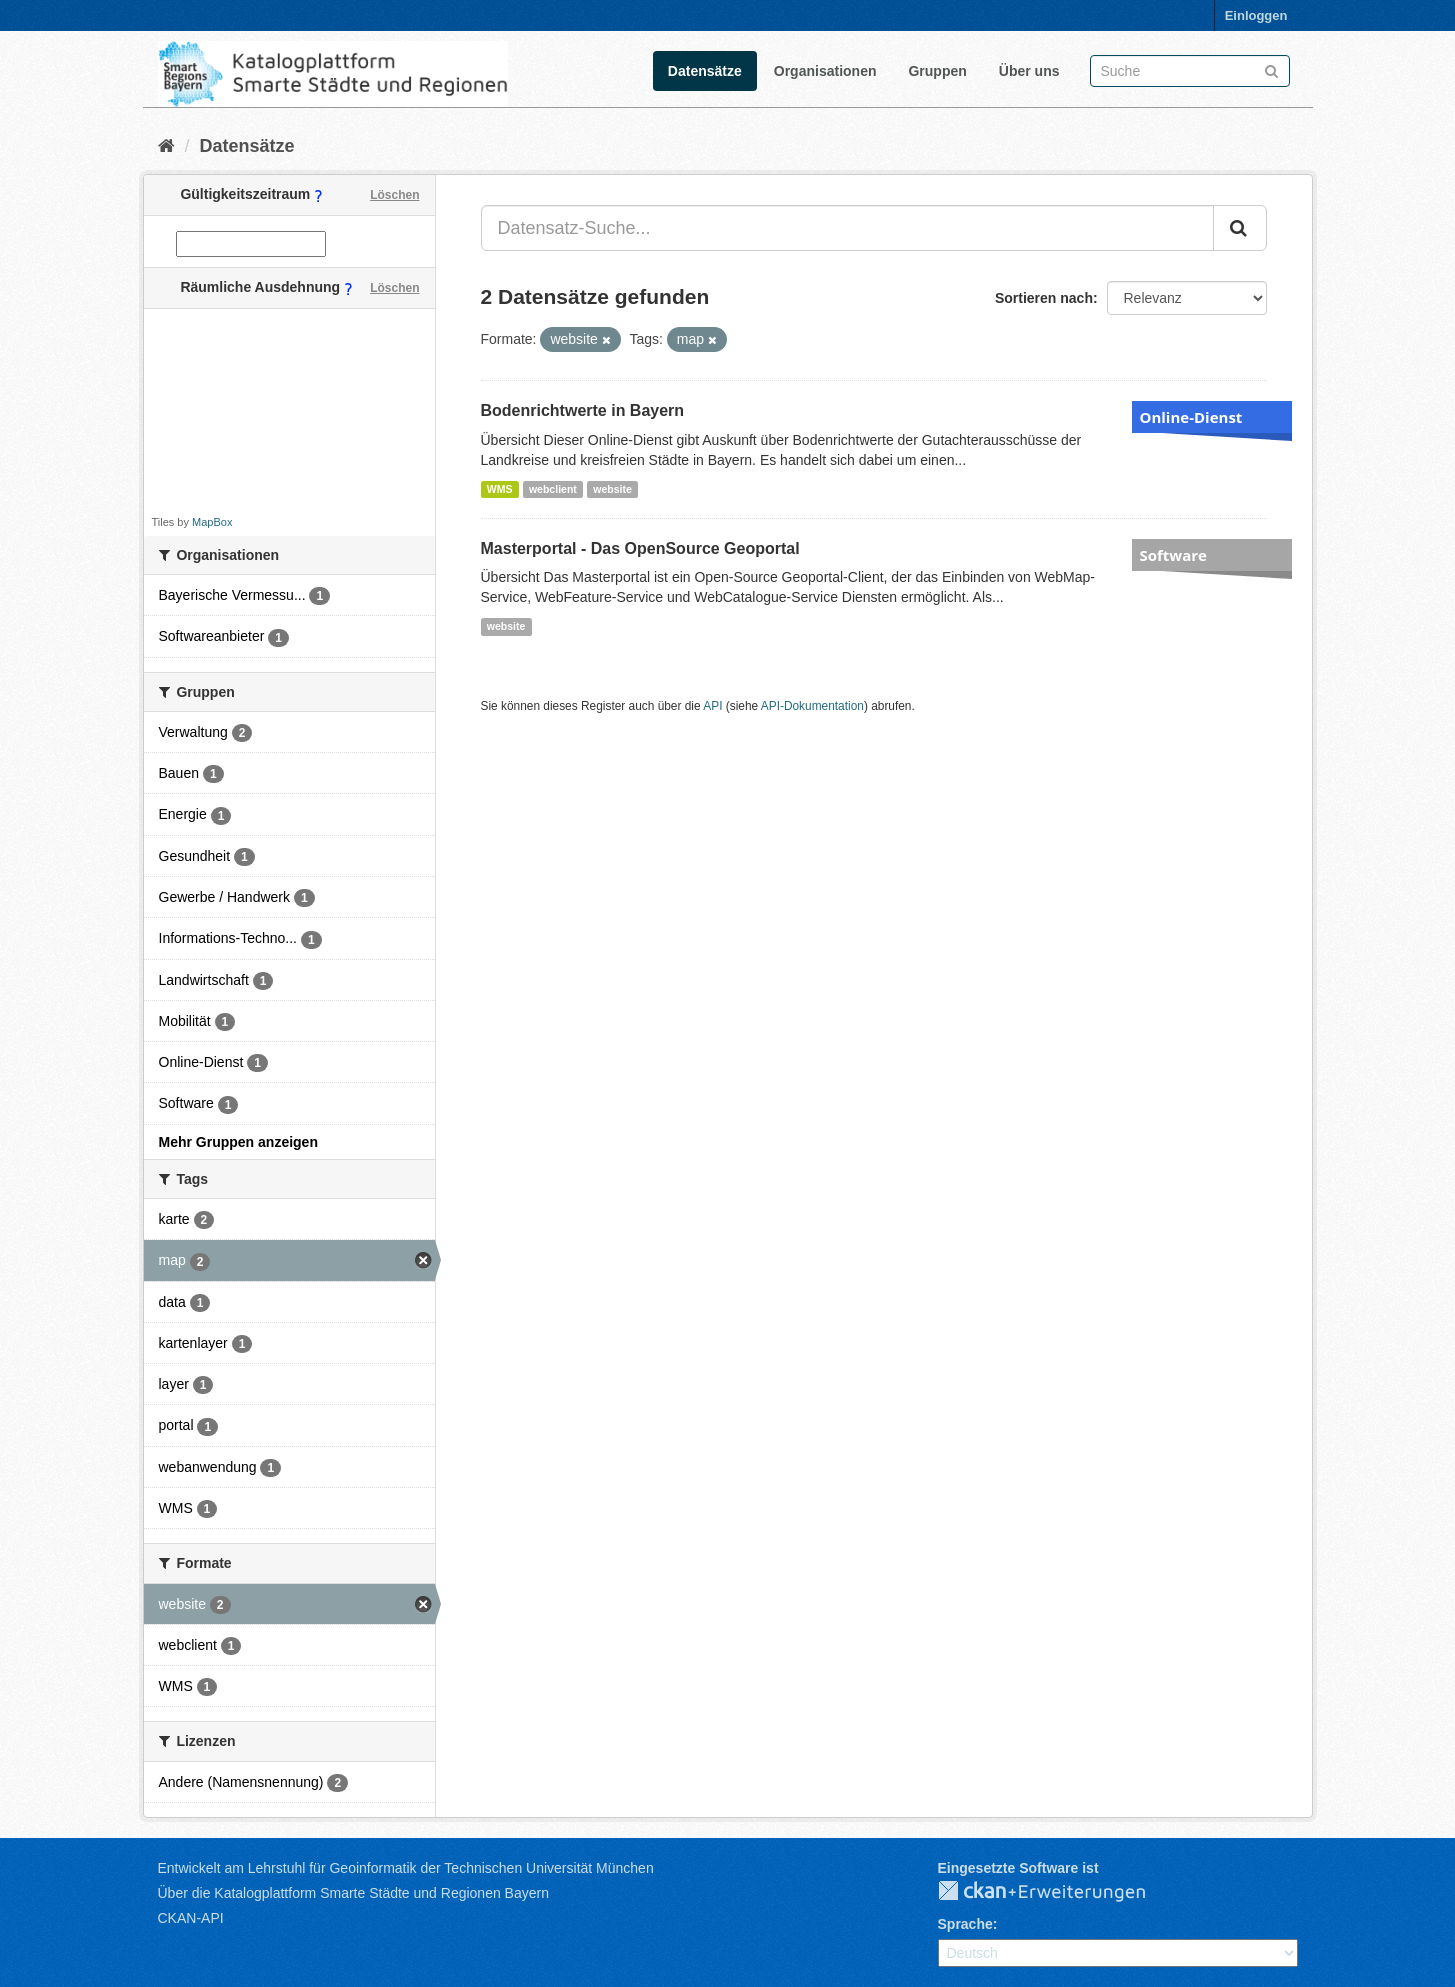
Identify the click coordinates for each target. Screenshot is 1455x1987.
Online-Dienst (1191, 417)
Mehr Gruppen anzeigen (238, 1142)
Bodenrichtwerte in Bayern (583, 410)
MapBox (212, 522)
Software (1173, 555)
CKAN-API (191, 1918)
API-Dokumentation (812, 706)
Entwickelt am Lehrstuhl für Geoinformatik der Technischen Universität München (406, 1868)
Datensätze (705, 71)
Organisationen (825, 71)
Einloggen (1256, 15)
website (612, 489)
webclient (553, 489)
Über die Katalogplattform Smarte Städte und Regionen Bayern (353, 1893)
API (712, 706)
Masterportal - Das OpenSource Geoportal (640, 548)
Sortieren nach (1044, 298)
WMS (500, 489)
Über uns (1029, 71)
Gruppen (937, 71)
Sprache (965, 1924)
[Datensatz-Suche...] (847, 228)
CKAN (1058, 1892)
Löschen (394, 195)
